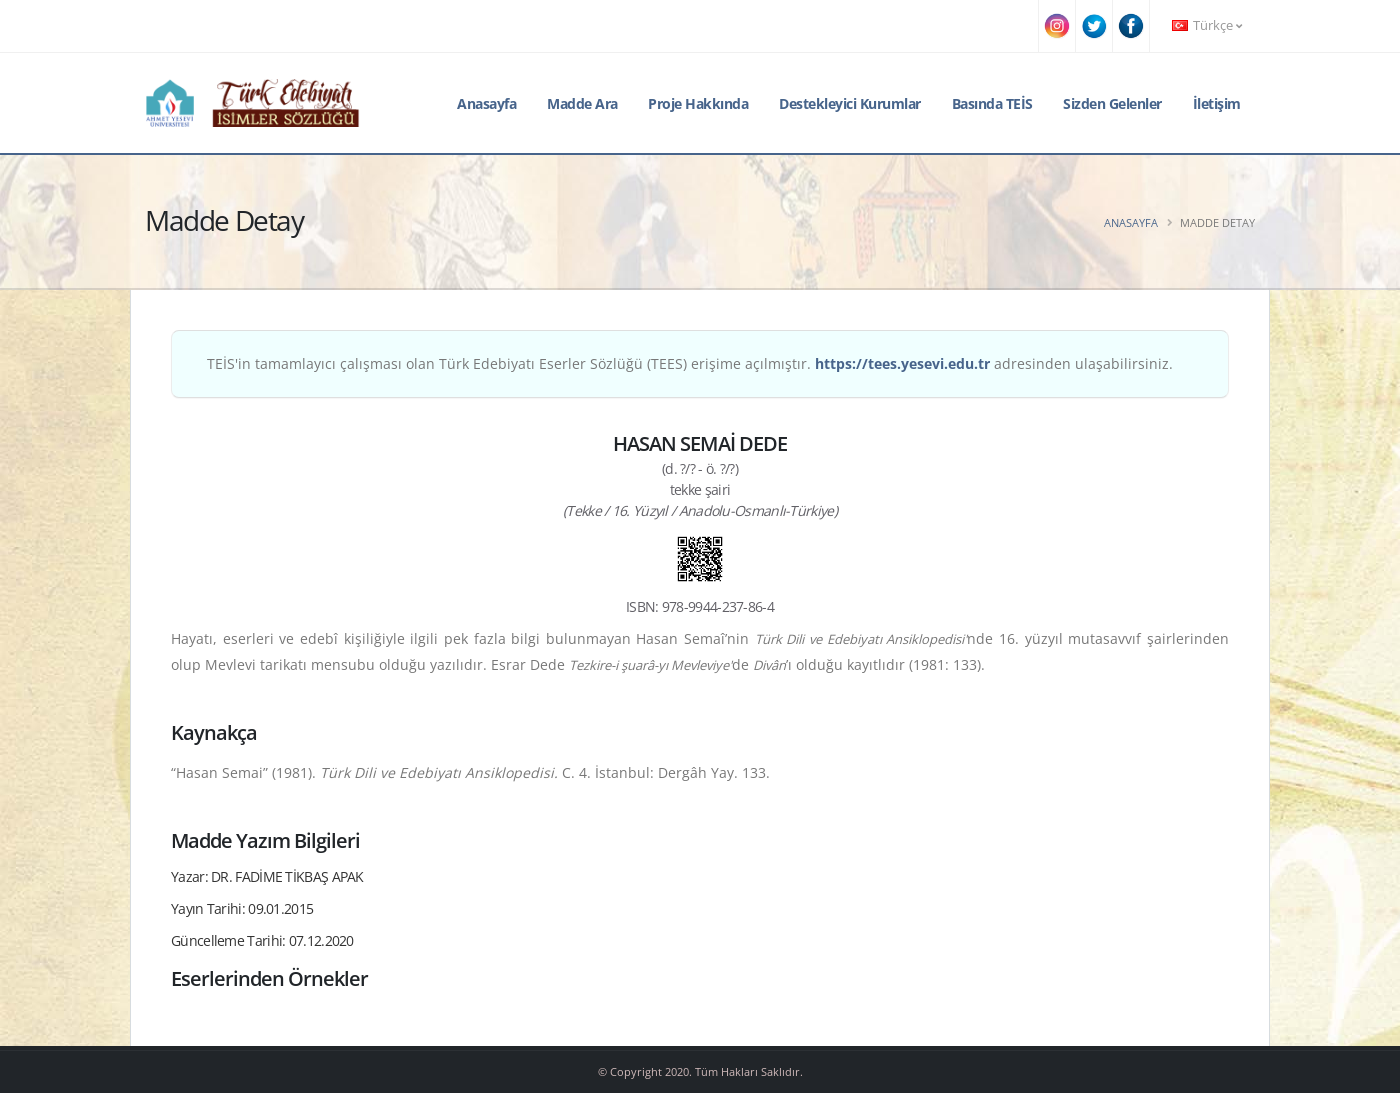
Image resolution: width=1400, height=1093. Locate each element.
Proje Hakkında (698, 103)
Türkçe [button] (1207, 25)
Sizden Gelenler (1112, 103)
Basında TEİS (992, 103)
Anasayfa (486, 103)
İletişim (1217, 103)
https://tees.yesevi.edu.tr (902, 363)
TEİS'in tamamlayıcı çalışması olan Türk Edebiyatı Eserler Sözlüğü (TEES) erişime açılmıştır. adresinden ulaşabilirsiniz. (690, 363)
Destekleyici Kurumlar (850, 103)
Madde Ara (582, 103)
